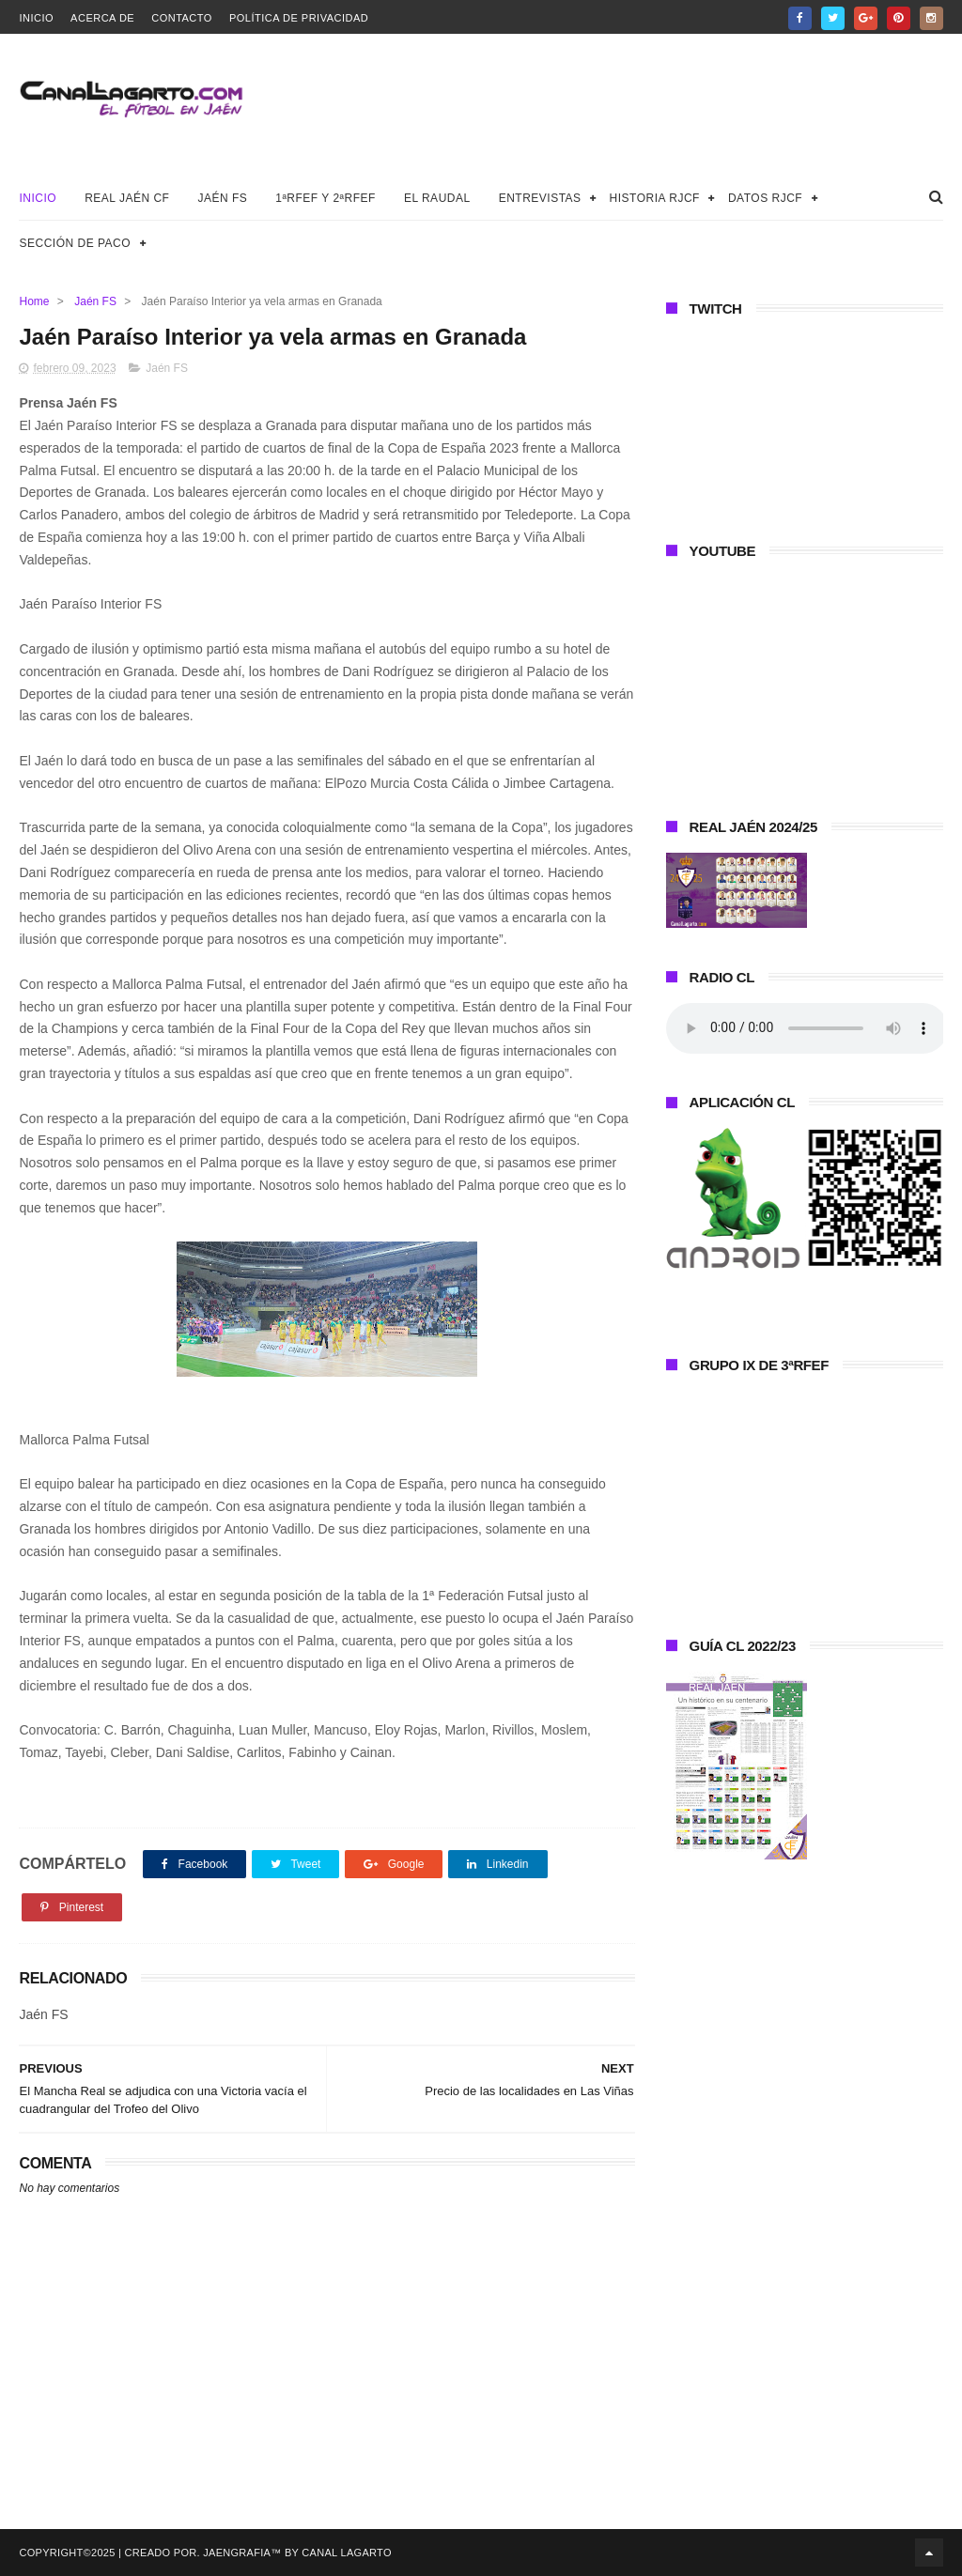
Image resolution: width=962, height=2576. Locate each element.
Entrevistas (540, 198)
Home (34, 301)
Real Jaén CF (127, 198)
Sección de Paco (75, 243)
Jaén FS (222, 198)
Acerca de (102, 17)
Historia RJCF (655, 198)
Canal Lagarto (346, 2552)
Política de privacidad (298, 17)
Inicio (36, 17)
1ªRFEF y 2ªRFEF (325, 198)
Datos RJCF (765, 198)
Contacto (181, 17)
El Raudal (437, 198)
